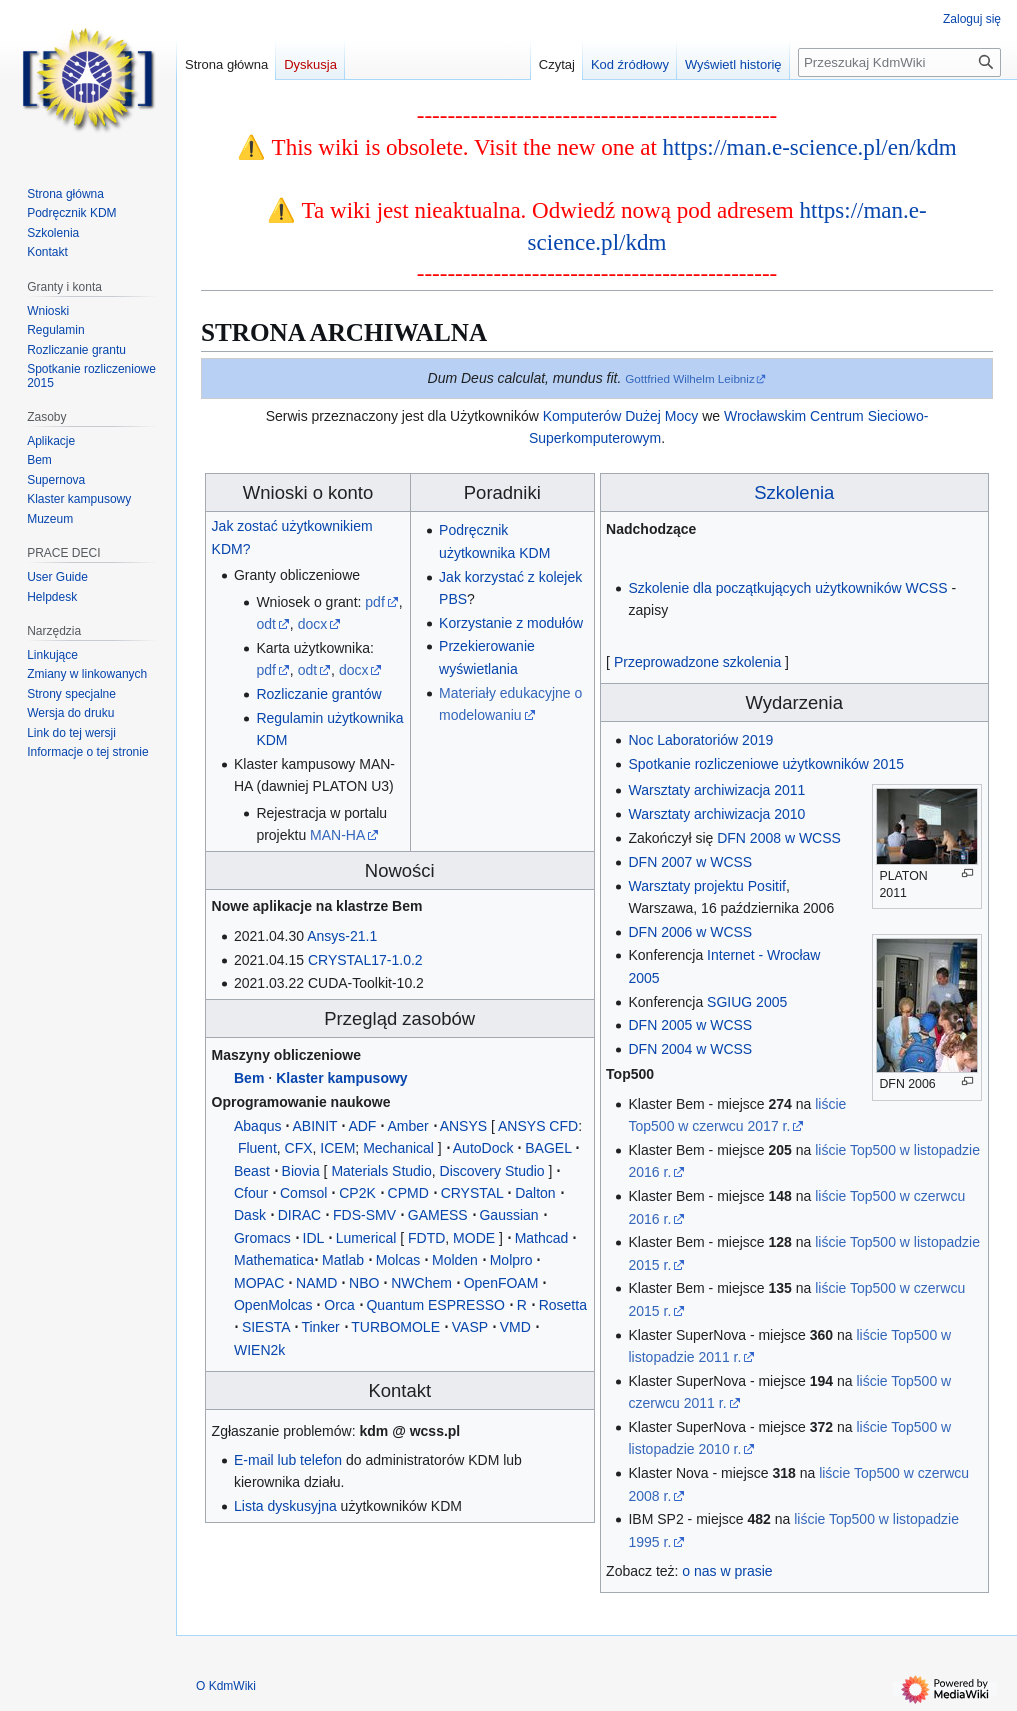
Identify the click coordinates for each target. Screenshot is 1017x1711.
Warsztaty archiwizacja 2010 (716, 814)
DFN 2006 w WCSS (690, 932)
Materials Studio (381, 1171)
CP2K (357, 1193)
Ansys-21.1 (342, 936)
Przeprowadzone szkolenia (697, 662)
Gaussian (508, 1215)
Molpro (511, 1260)
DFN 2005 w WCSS (690, 1025)
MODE (474, 1238)
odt (265, 624)
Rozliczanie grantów (318, 694)
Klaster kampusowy (342, 1078)
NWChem (421, 1283)
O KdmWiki (226, 1686)
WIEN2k (259, 1350)
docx (313, 624)
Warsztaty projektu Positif (706, 886)
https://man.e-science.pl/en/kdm (810, 147)
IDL (313, 1238)
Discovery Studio (492, 1171)
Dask (250, 1215)
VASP (470, 1327)
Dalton (535, 1193)
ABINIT (314, 1126)
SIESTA (266, 1327)
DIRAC (300, 1215)
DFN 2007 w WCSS (690, 862)
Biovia (301, 1171)
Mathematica (274, 1260)
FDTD (426, 1238)
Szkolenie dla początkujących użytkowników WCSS (787, 588)
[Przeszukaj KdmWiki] (899, 62)
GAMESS (438, 1215)
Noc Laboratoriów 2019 (700, 740)
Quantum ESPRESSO (435, 1305)
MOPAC (259, 1283)
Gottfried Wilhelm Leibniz (690, 378)
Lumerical (366, 1238)
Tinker (320, 1327)
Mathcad (542, 1238)
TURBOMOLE (395, 1327)
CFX (299, 1148)
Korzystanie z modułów (511, 623)
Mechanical (398, 1148)
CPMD (408, 1193)
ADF (362, 1126)
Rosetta (563, 1305)
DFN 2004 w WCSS (690, 1049)
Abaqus (257, 1126)
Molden (455, 1260)
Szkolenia (794, 492)
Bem (249, 1078)
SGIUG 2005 (747, 1002)
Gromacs (262, 1238)
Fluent (257, 1148)
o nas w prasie (727, 1571)
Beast (252, 1171)
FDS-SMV (364, 1215)
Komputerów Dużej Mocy (621, 416)
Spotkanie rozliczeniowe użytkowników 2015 (765, 764)
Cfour (251, 1193)
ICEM (337, 1148)
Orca (339, 1305)
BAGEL (548, 1148)
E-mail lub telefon (288, 1460)
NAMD (316, 1283)
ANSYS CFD (538, 1126)
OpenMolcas (273, 1305)
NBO (364, 1283)
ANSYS (463, 1126)
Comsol (303, 1193)
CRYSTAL (472, 1193)
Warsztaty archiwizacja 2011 (716, 790)
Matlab (343, 1260)
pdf (374, 602)
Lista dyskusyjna (285, 1506)
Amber (407, 1126)
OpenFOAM (501, 1283)
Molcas (398, 1260)
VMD (515, 1327)
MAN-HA (337, 835)
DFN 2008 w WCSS (779, 838)
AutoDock (483, 1148)
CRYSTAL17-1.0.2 (365, 960)
